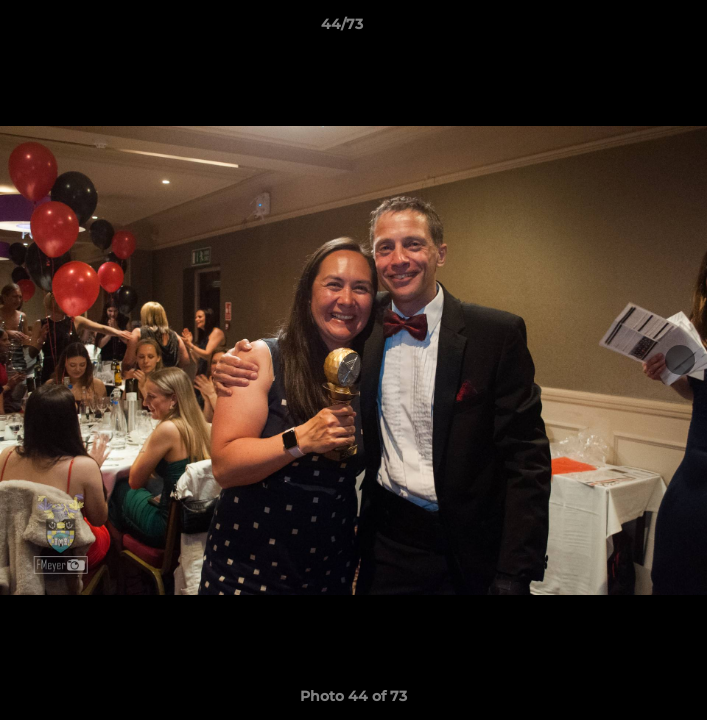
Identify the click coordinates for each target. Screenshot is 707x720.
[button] (635, 29)
